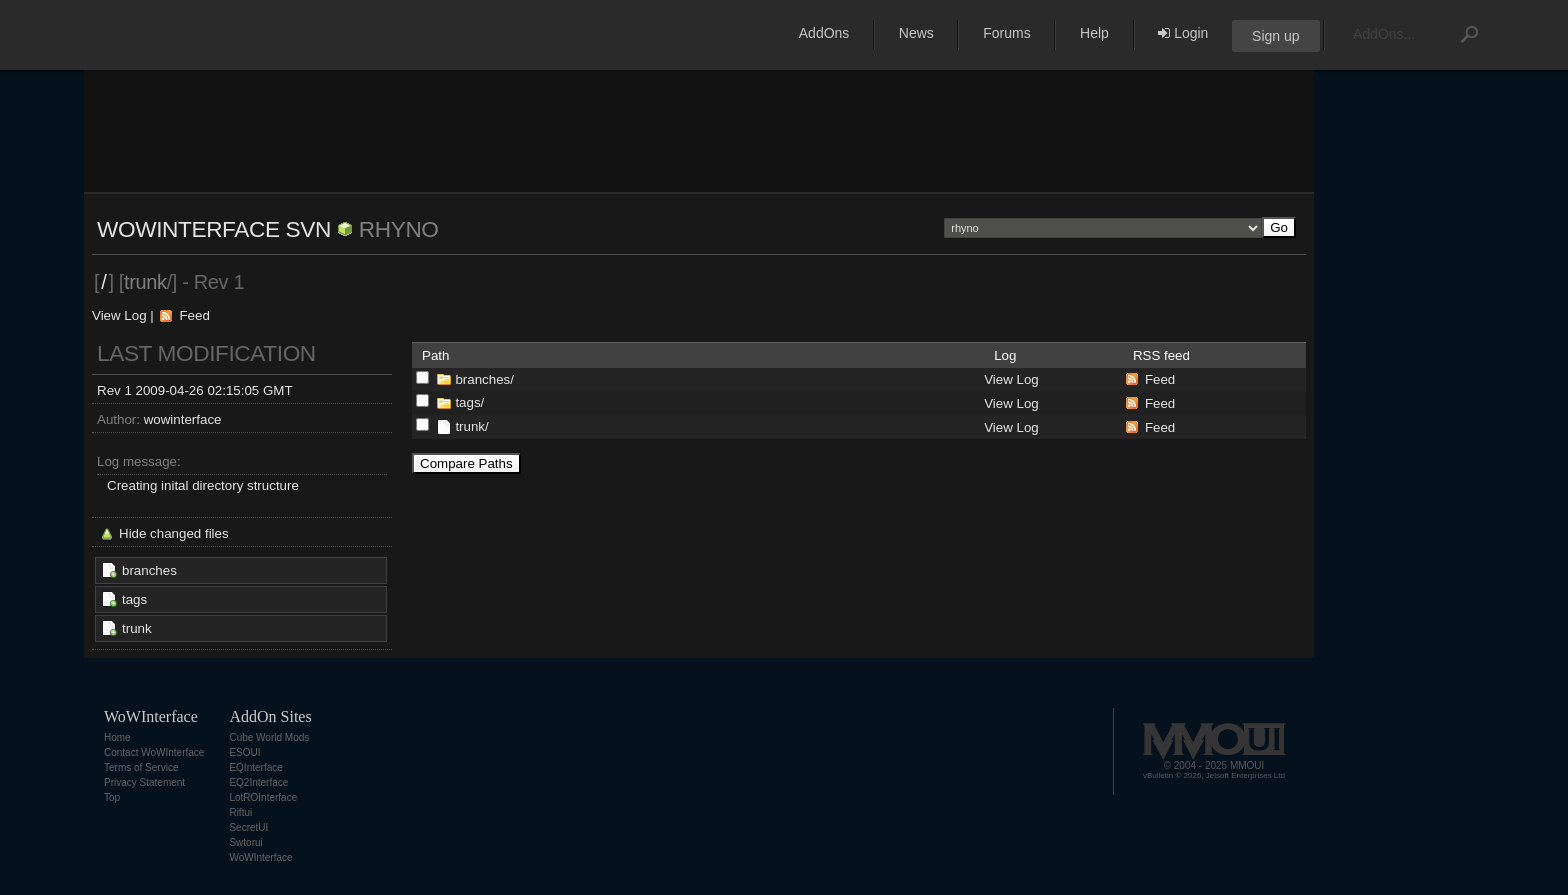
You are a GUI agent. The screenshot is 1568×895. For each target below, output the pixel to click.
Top (112, 797)
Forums (1006, 33)
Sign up (1275, 36)
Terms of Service (141, 767)
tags (134, 599)
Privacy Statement (144, 782)
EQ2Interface (258, 782)
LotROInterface (263, 797)
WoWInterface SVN (214, 229)
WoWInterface (260, 857)
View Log (119, 315)
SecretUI (248, 827)
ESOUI (244, 752)
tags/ (469, 402)
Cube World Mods (269, 737)
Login (1183, 33)
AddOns (824, 33)
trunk (137, 628)
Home (117, 737)
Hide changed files (174, 533)
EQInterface (255, 767)
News (916, 33)
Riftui (240, 812)
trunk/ (471, 426)
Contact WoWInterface (154, 752)
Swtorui (245, 842)
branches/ (484, 379)
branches (149, 570)
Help (1094, 33)
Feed (194, 315)
